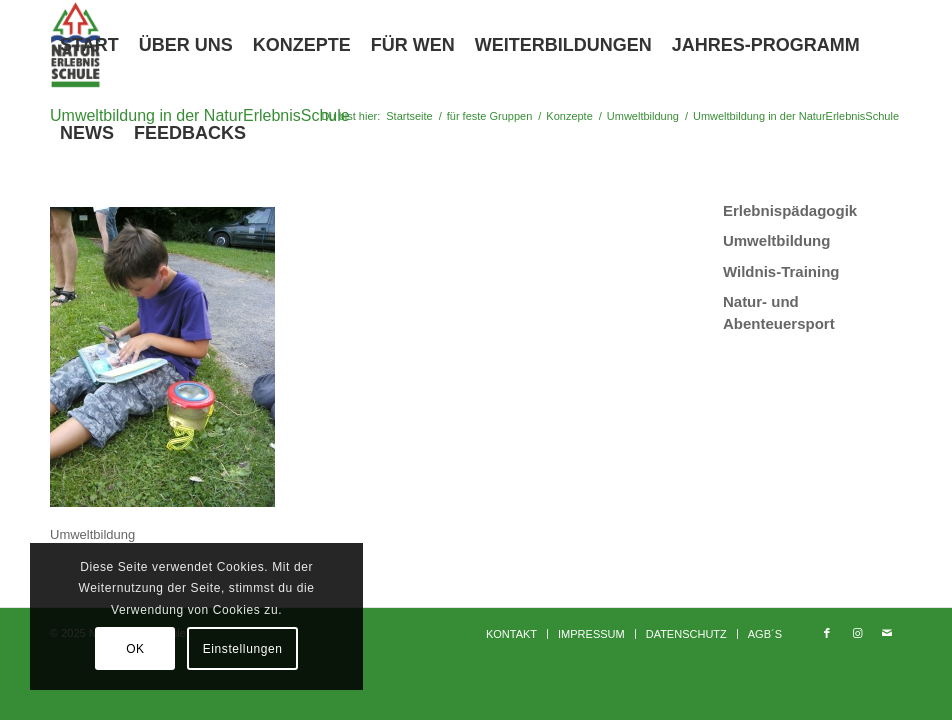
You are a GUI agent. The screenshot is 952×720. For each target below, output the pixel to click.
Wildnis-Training (781, 271)
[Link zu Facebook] (827, 633)
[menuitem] (89, 45)
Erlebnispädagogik (790, 210)
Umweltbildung (777, 240)
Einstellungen (243, 649)
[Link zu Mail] (887, 633)
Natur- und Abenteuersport (779, 312)
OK (135, 649)
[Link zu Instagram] (857, 633)
